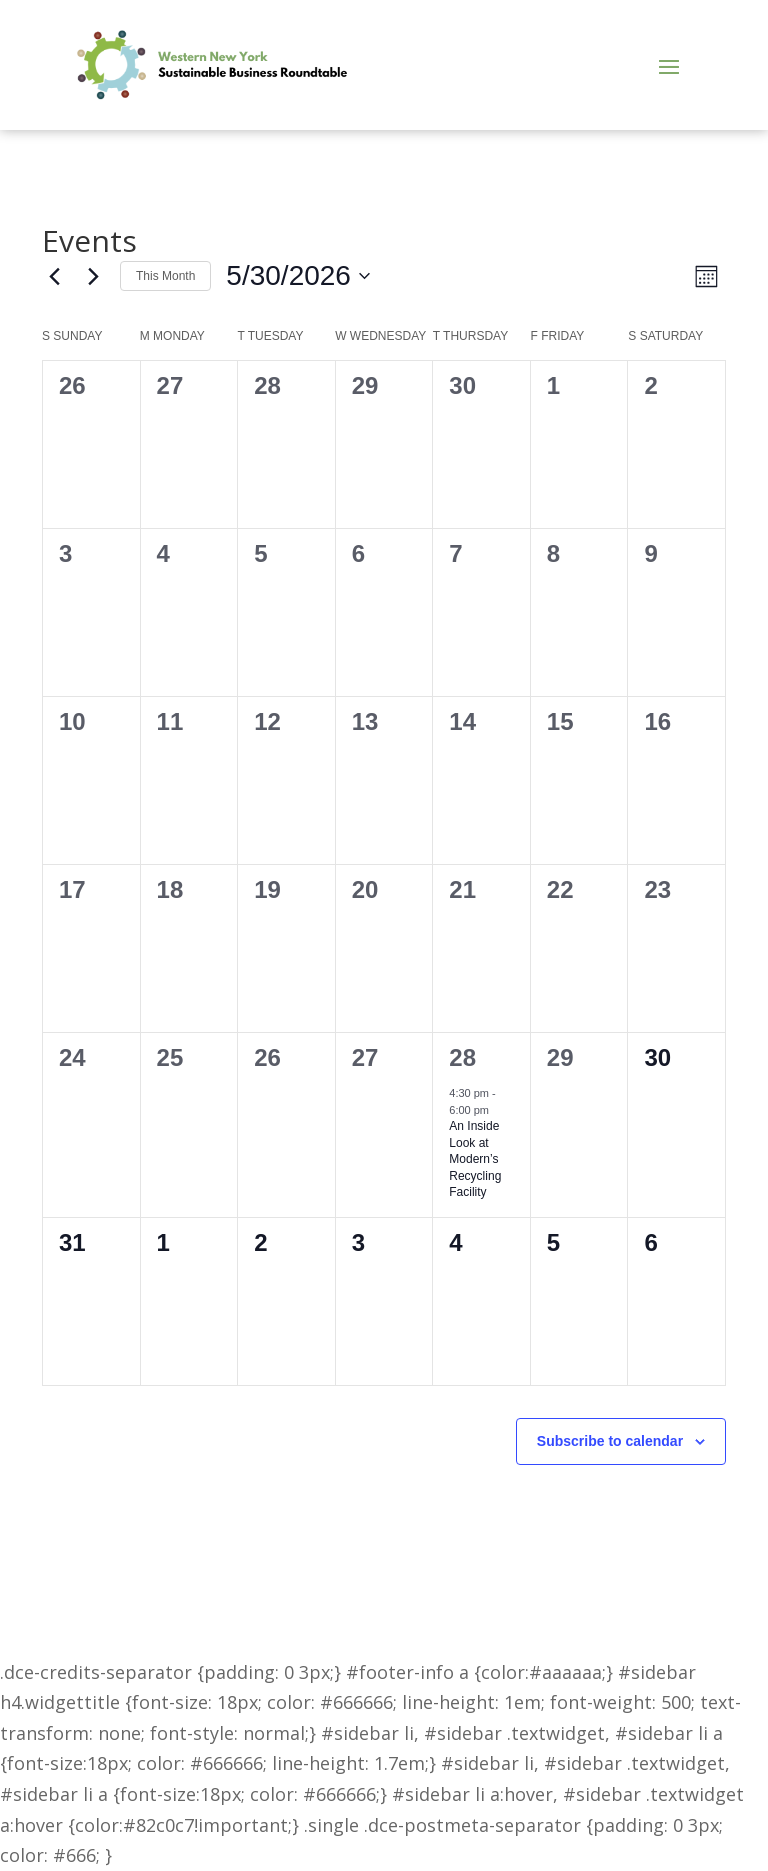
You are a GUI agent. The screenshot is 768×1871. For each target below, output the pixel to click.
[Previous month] (54, 276)
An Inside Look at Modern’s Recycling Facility (475, 1159)
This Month (165, 276)
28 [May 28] (462, 1057)
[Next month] (93, 276)
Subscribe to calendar (610, 1441)
